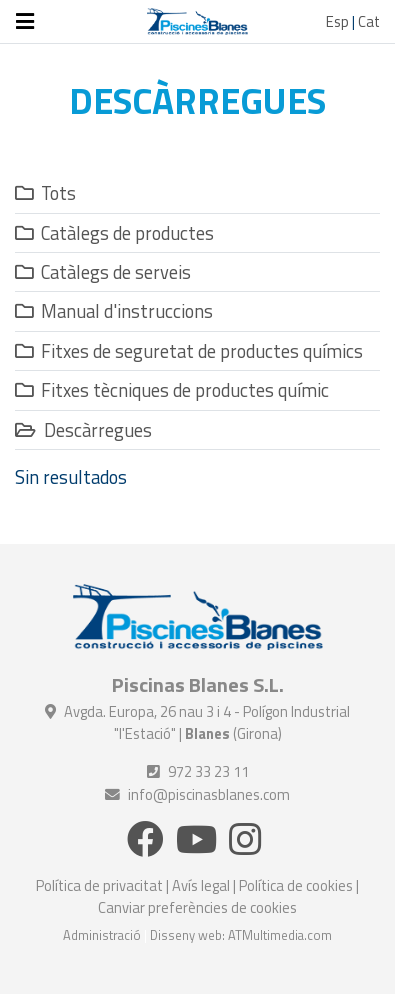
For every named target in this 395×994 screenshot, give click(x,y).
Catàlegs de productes (114, 233)
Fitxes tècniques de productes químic (172, 390)
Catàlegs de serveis (103, 272)
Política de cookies (296, 885)
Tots (45, 193)
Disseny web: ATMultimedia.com (241, 935)
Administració (102, 935)
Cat (369, 21)
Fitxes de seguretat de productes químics (189, 351)
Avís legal (201, 885)
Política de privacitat (99, 885)
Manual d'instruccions (114, 311)
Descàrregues (83, 430)
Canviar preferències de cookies (197, 907)
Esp (337, 21)
